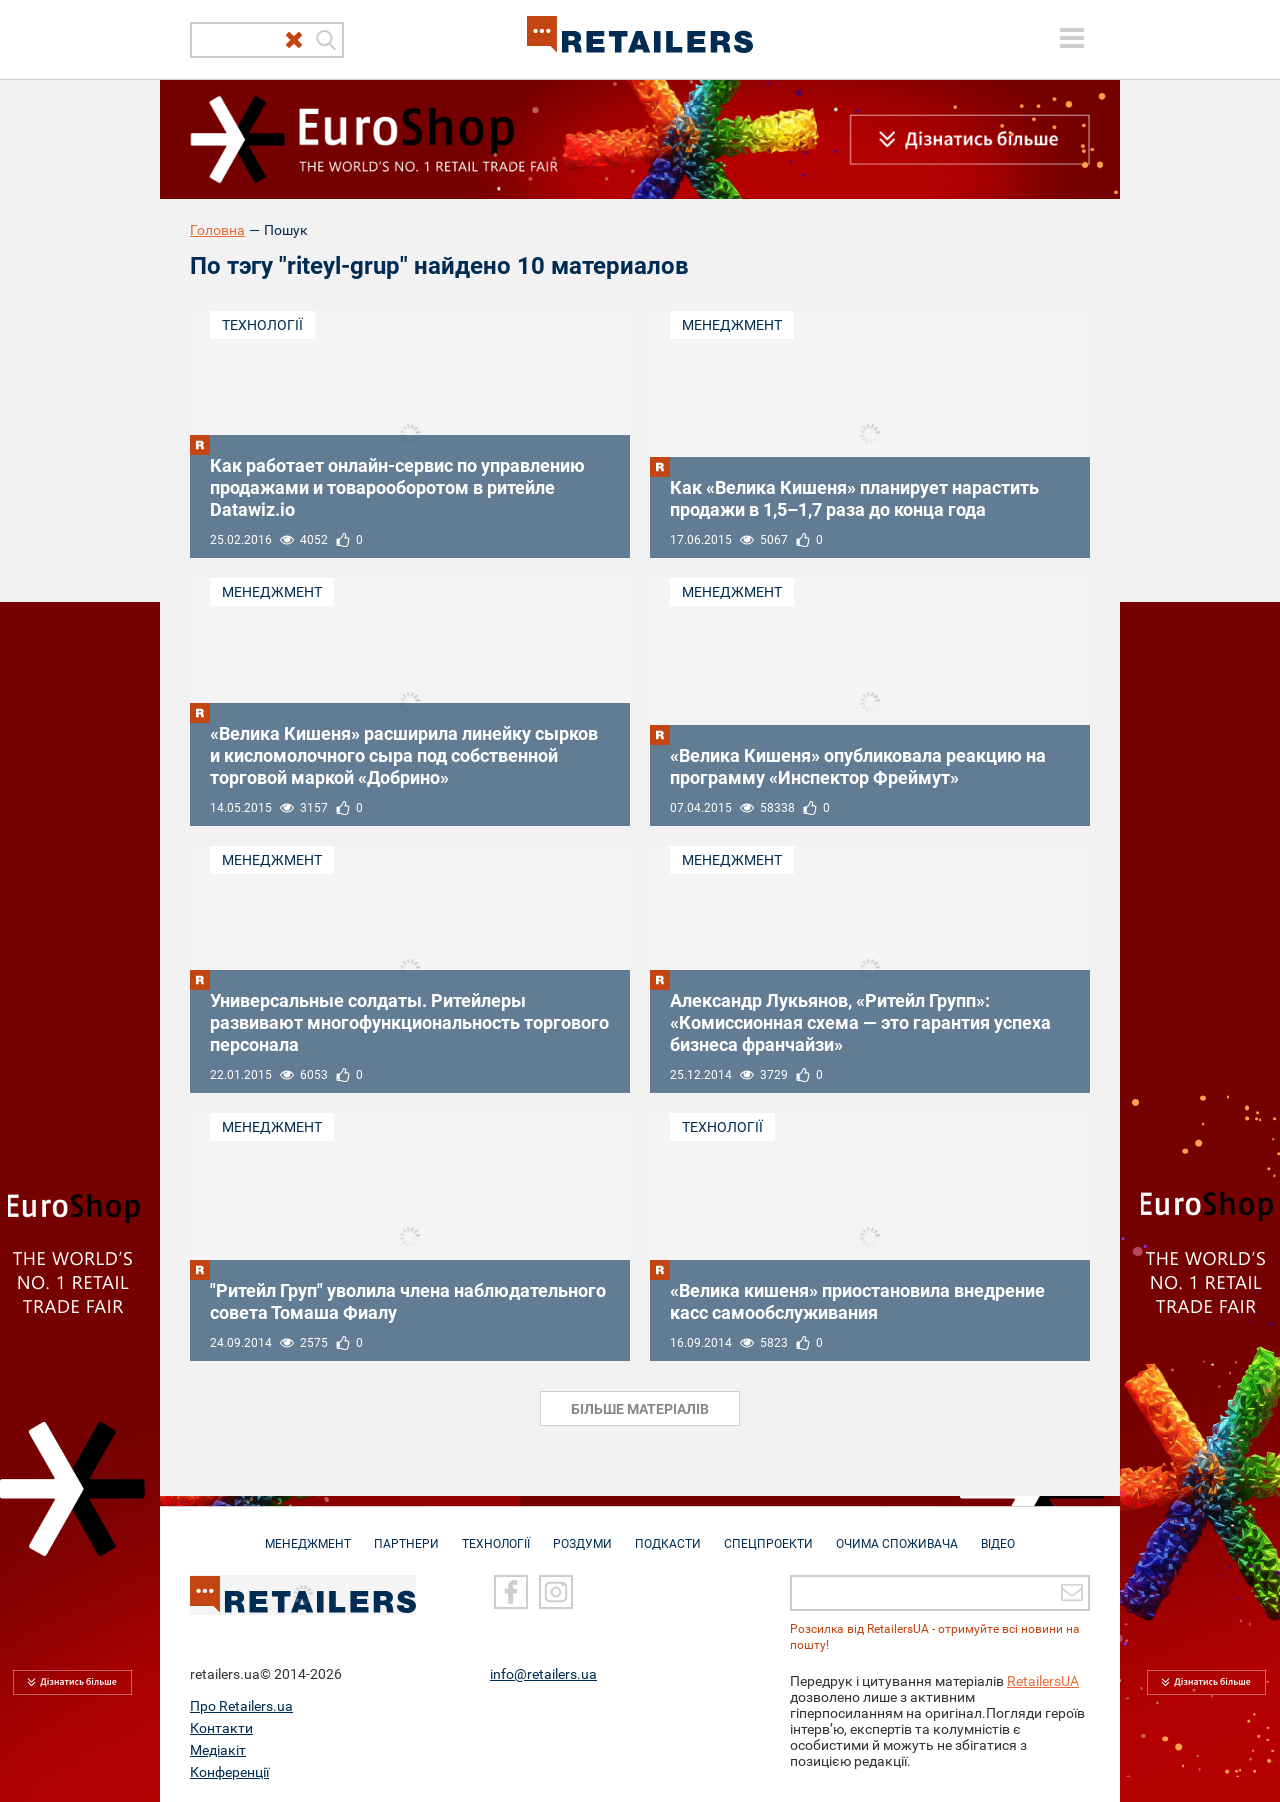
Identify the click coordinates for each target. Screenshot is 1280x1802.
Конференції (229, 1771)
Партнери (406, 1534)
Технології (262, 325)
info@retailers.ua (543, 1673)
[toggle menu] (1072, 38)
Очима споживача (897, 1534)
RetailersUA (1043, 1680)
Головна (217, 230)
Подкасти (668, 1534)
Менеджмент (732, 325)
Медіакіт (218, 1749)
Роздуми (582, 1534)
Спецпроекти (768, 1534)
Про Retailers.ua (241, 1705)
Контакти (221, 1727)
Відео (998, 1534)
